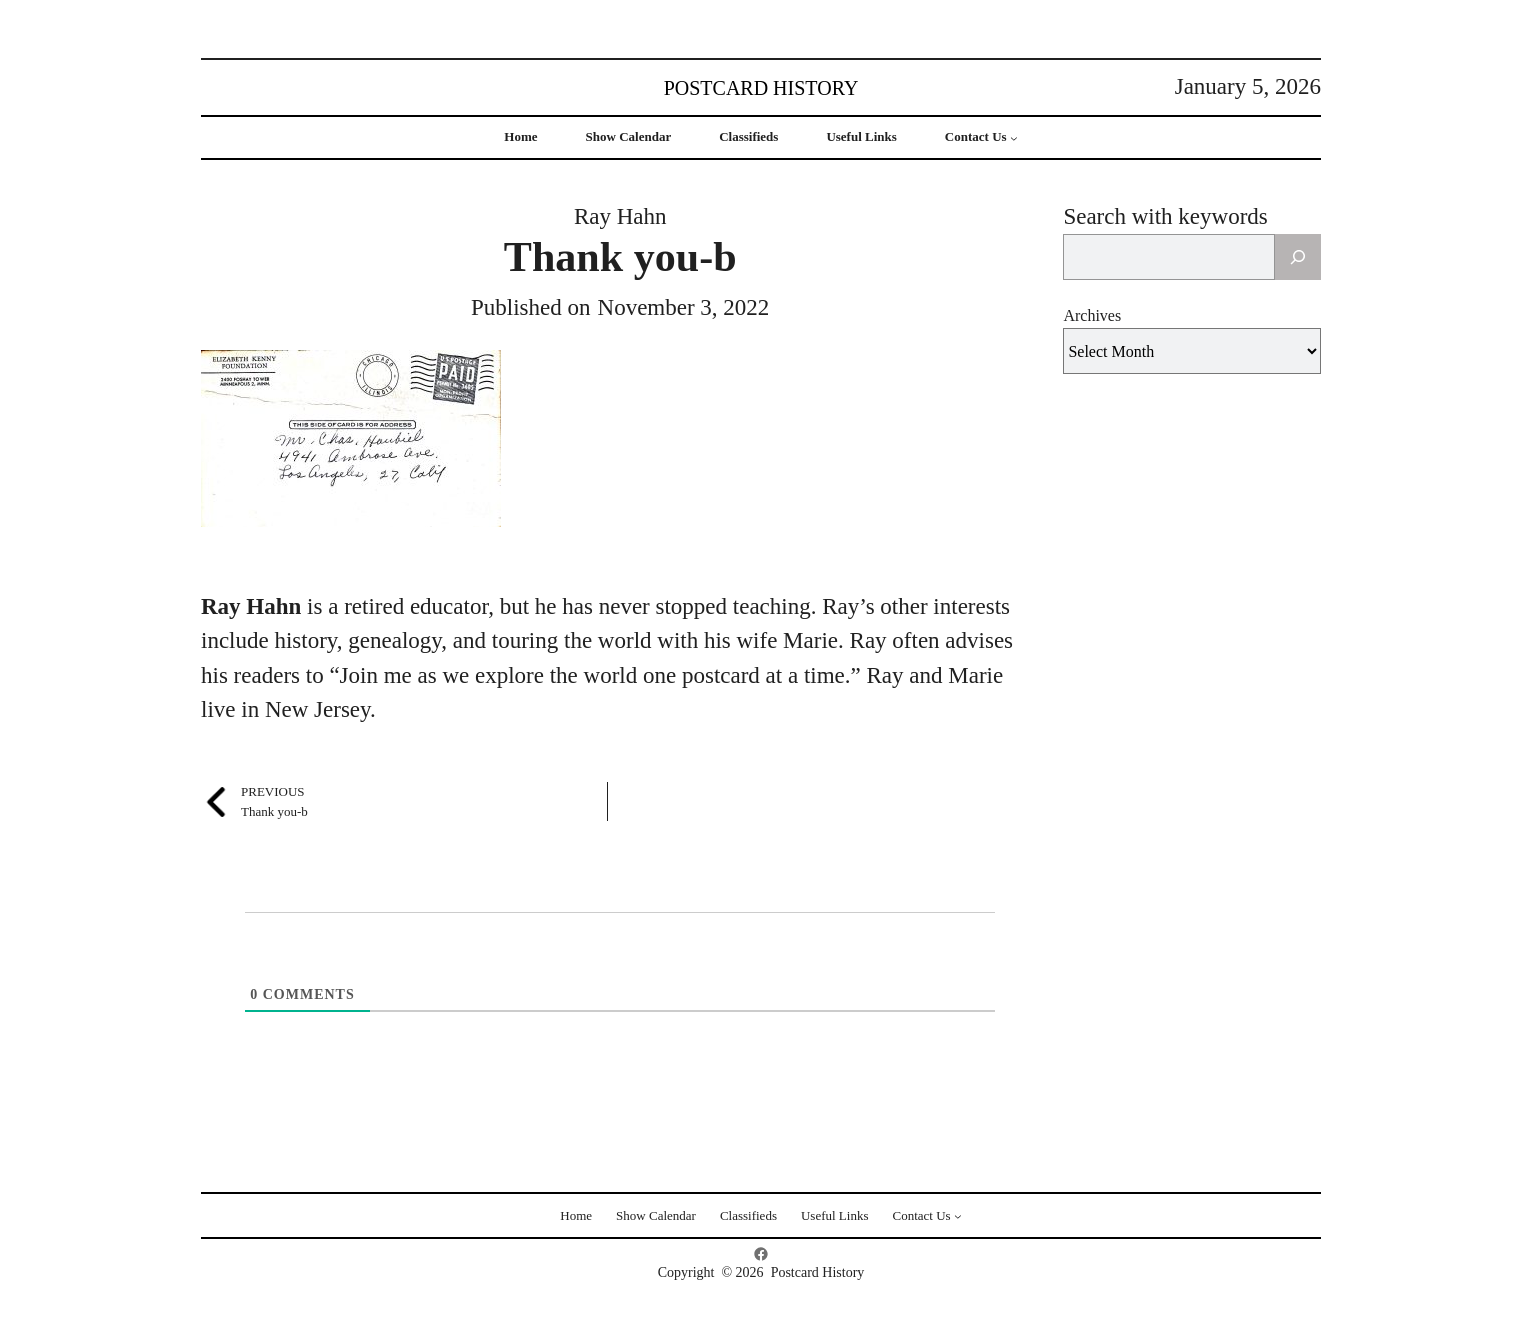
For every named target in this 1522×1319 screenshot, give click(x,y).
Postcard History (761, 88)
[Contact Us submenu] (1014, 138)
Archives (1092, 315)
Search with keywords (1165, 216)
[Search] (1298, 257)
